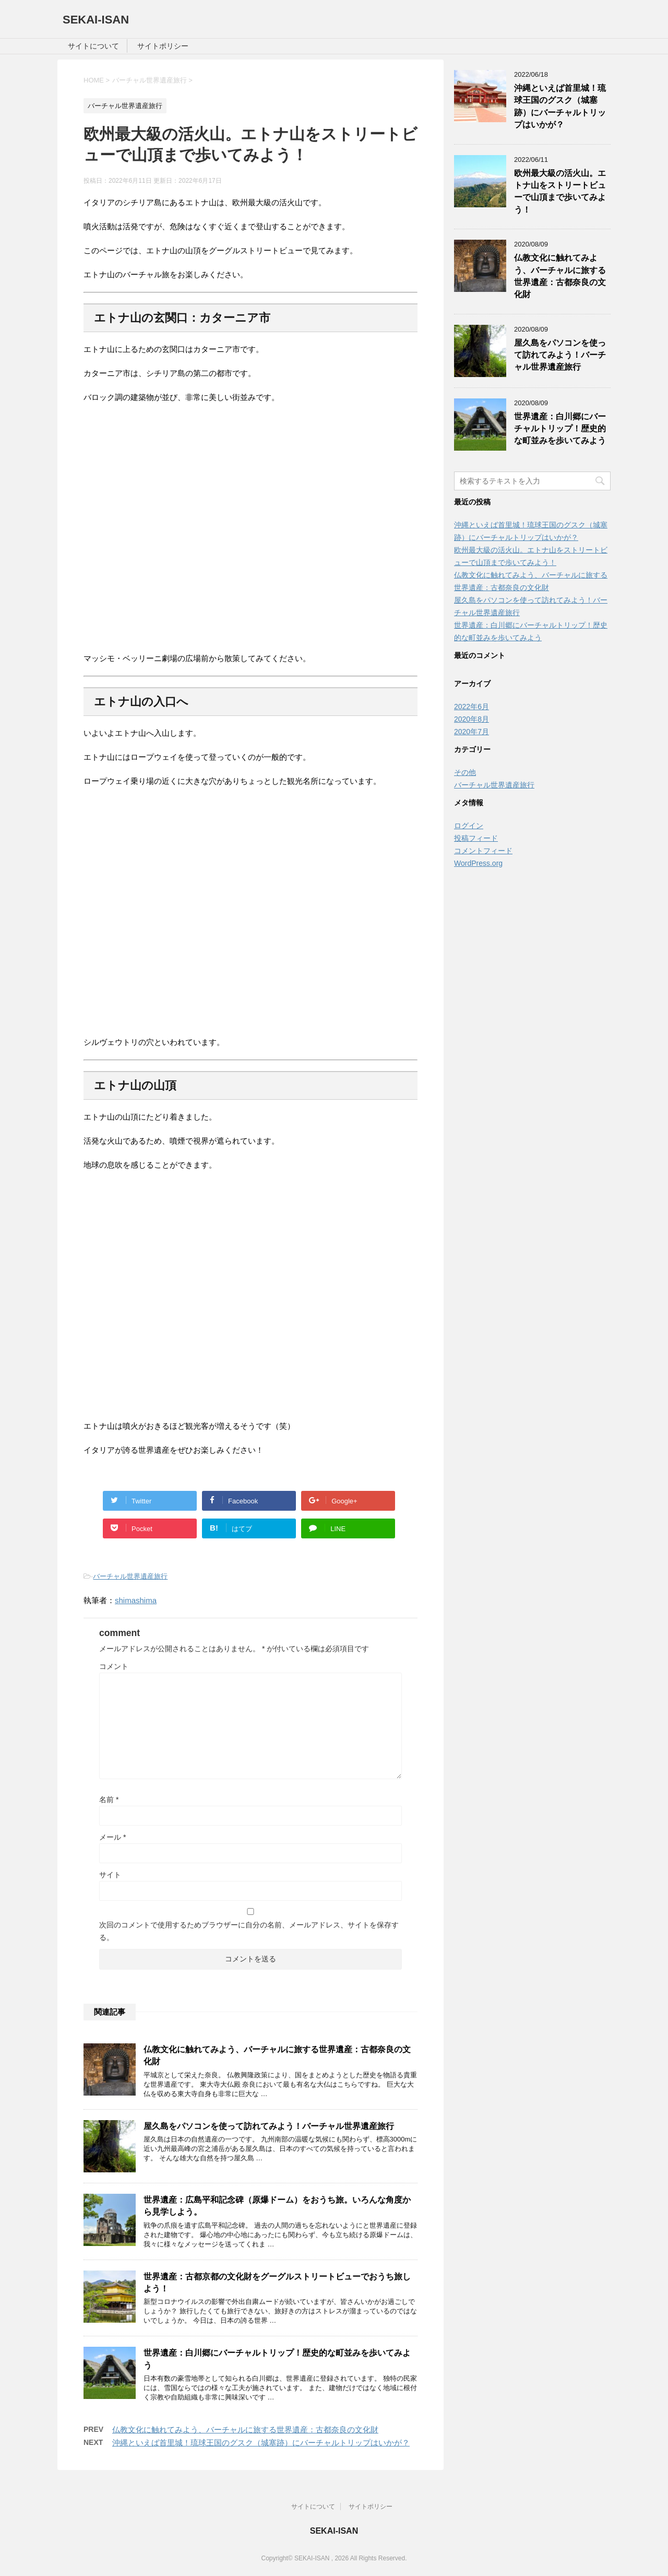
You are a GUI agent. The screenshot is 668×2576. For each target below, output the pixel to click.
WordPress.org (478, 863)
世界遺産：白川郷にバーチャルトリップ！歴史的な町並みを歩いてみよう (560, 428)
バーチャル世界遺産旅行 (130, 1576)
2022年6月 (471, 706)
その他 (465, 772)
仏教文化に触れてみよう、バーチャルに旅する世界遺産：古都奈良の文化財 (245, 2429)
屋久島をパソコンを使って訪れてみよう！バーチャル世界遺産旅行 (269, 2126)
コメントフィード (483, 850)
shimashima (136, 1600)
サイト (110, 1875)
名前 (108, 1799)
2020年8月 (471, 719)
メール (112, 1837)
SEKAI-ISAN (96, 19)
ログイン (468, 825)
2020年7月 (471, 731)
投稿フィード (476, 838)
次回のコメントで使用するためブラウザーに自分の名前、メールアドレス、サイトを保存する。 (249, 1931)
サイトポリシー (162, 46)
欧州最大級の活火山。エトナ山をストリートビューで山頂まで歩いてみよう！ (560, 191)
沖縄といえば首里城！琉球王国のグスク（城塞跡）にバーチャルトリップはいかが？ (261, 2442)
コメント (113, 1666)
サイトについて (93, 46)
